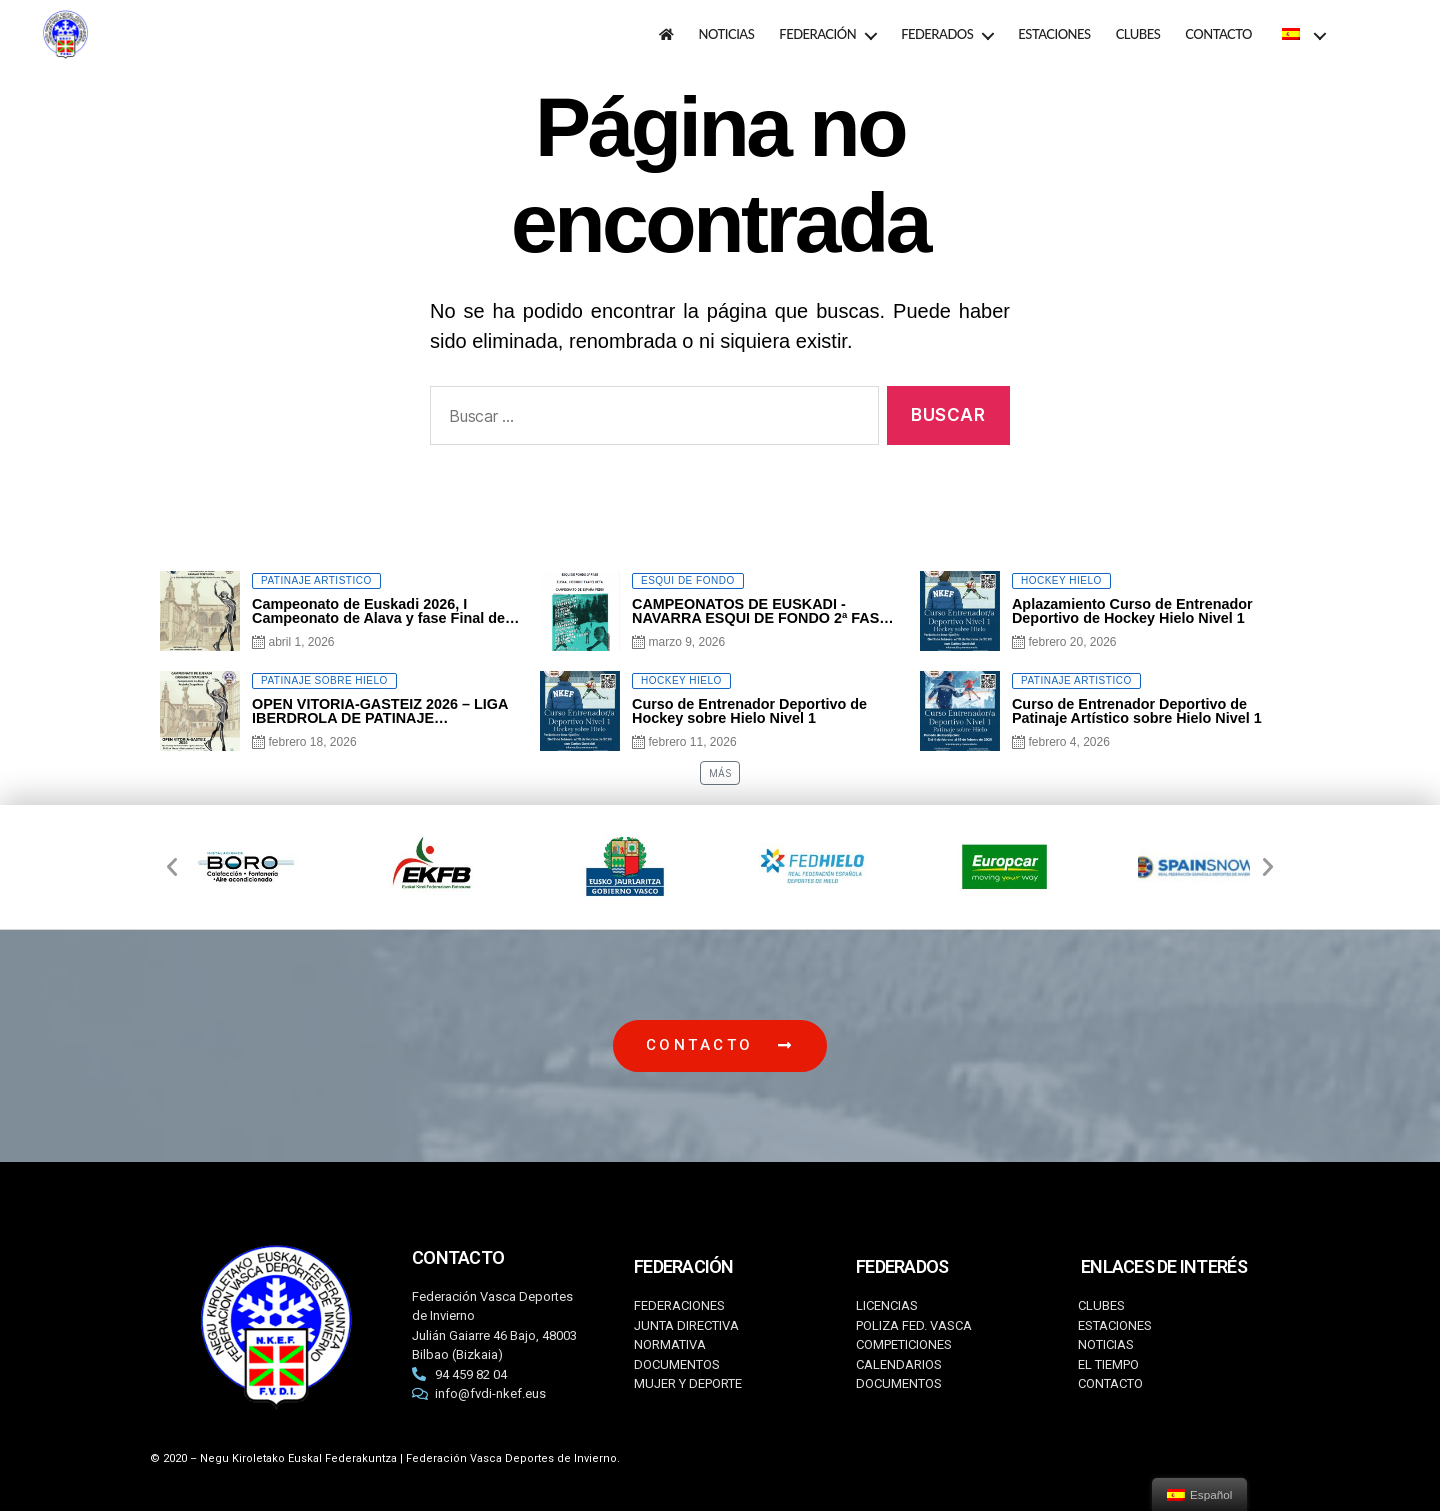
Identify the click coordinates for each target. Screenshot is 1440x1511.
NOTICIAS (727, 34)
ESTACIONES (1054, 34)
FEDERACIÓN (817, 34)
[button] (172, 867)
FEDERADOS (937, 34)
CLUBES (1138, 34)
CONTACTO (1218, 34)
